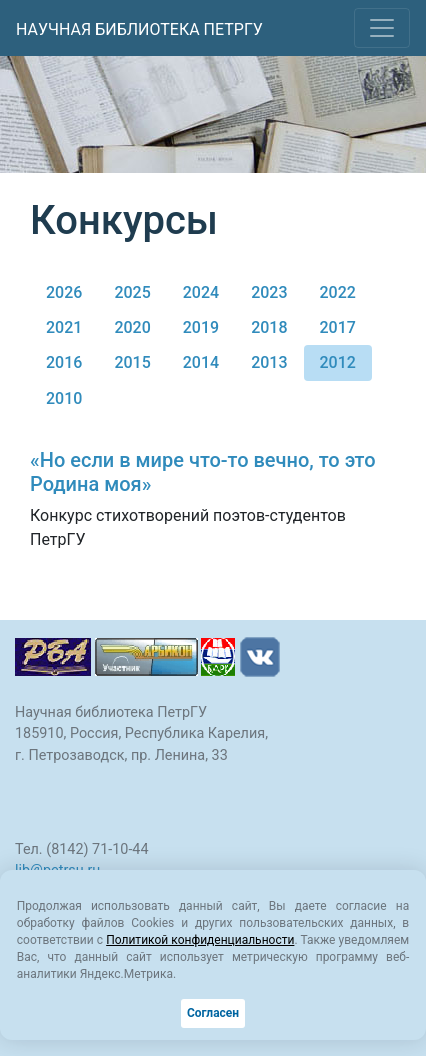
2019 (201, 327)
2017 (338, 327)
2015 (132, 362)
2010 (64, 398)
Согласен (213, 1013)
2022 (338, 292)
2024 (201, 292)
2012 (338, 362)
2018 (269, 327)
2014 (201, 362)
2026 (64, 292)
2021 (64, 327)
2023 (269, 292)
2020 (132, 327)
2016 (64, 362)
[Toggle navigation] (382, 28)
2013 (269, 362)
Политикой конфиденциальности (200, 940)
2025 (132, 292)
